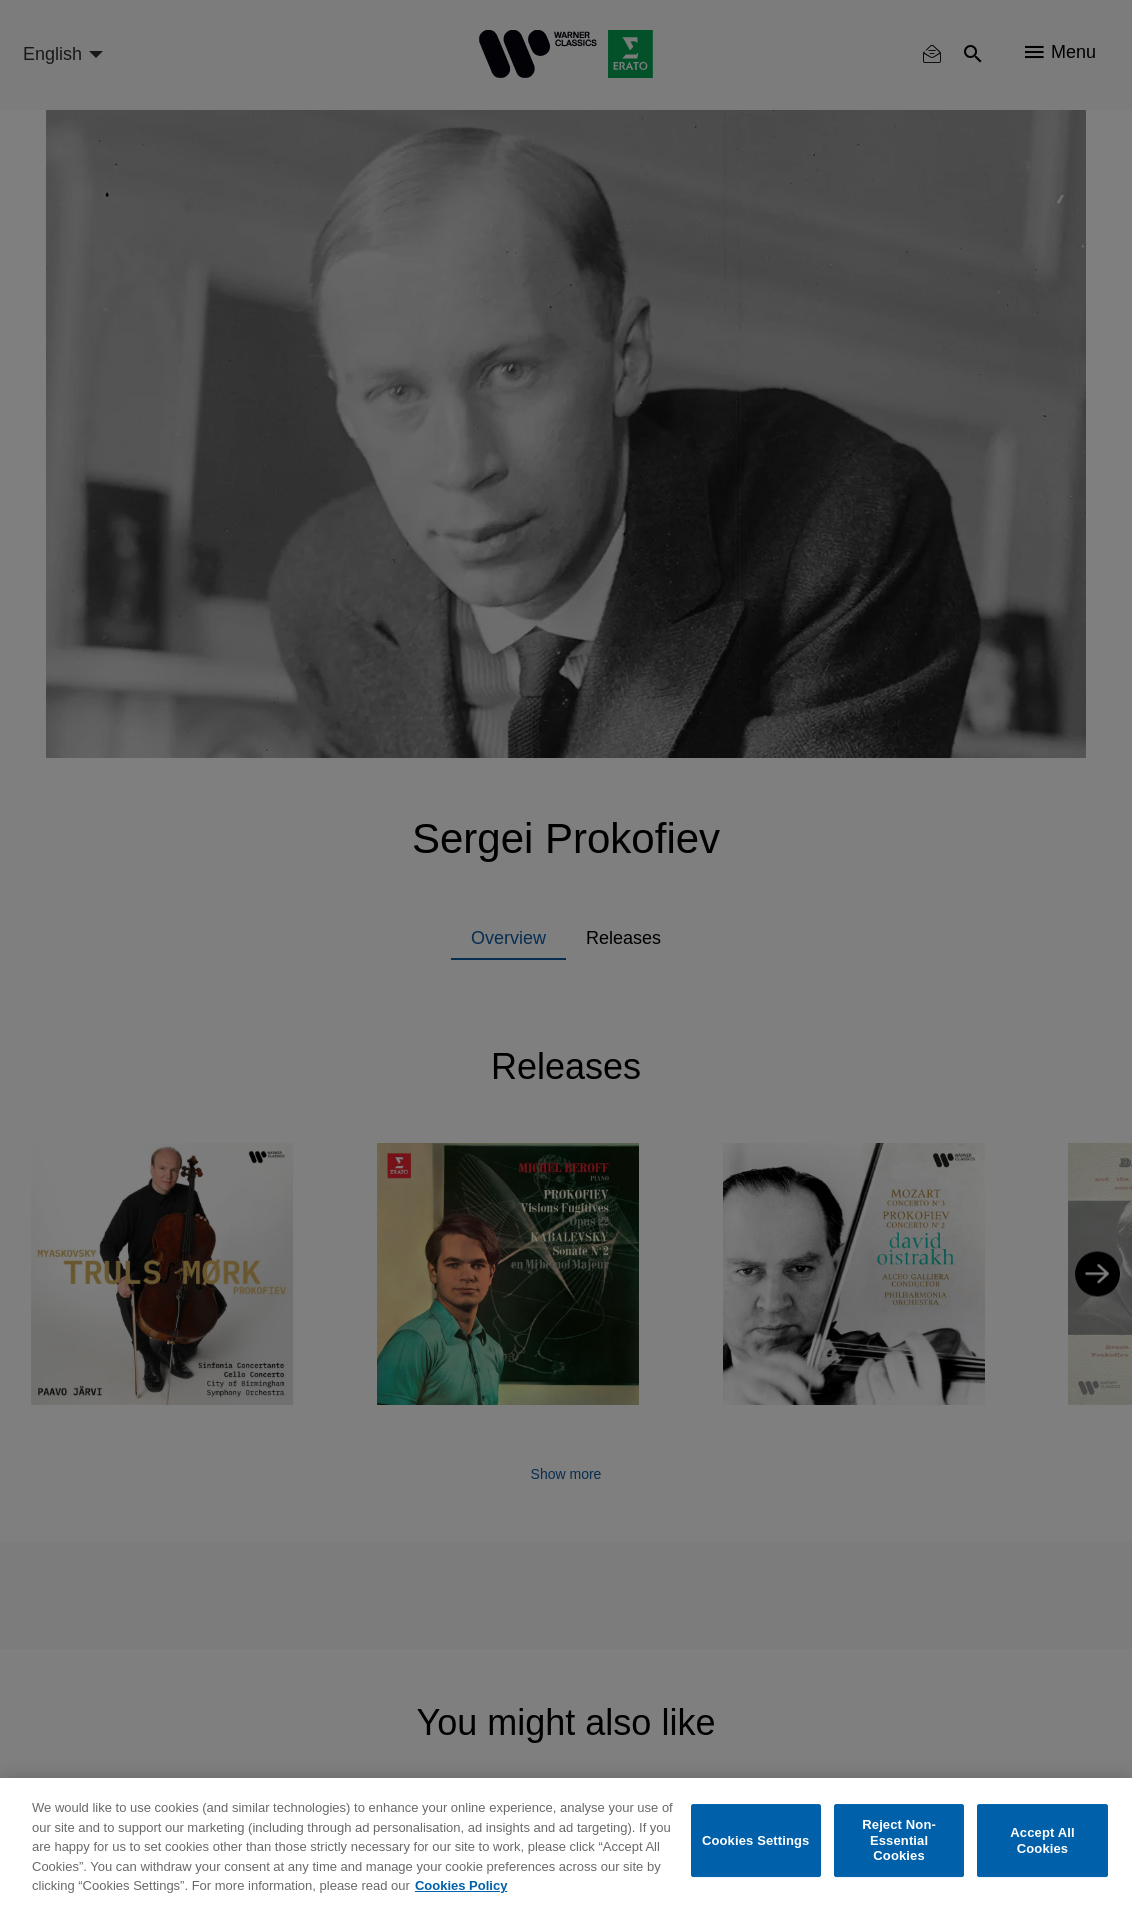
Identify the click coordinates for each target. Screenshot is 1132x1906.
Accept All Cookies (1042, 1840)
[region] (566, 1842)
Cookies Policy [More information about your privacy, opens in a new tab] (461, 1885)
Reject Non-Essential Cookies (899, 1840)
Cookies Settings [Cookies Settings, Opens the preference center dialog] (756, 1840)
